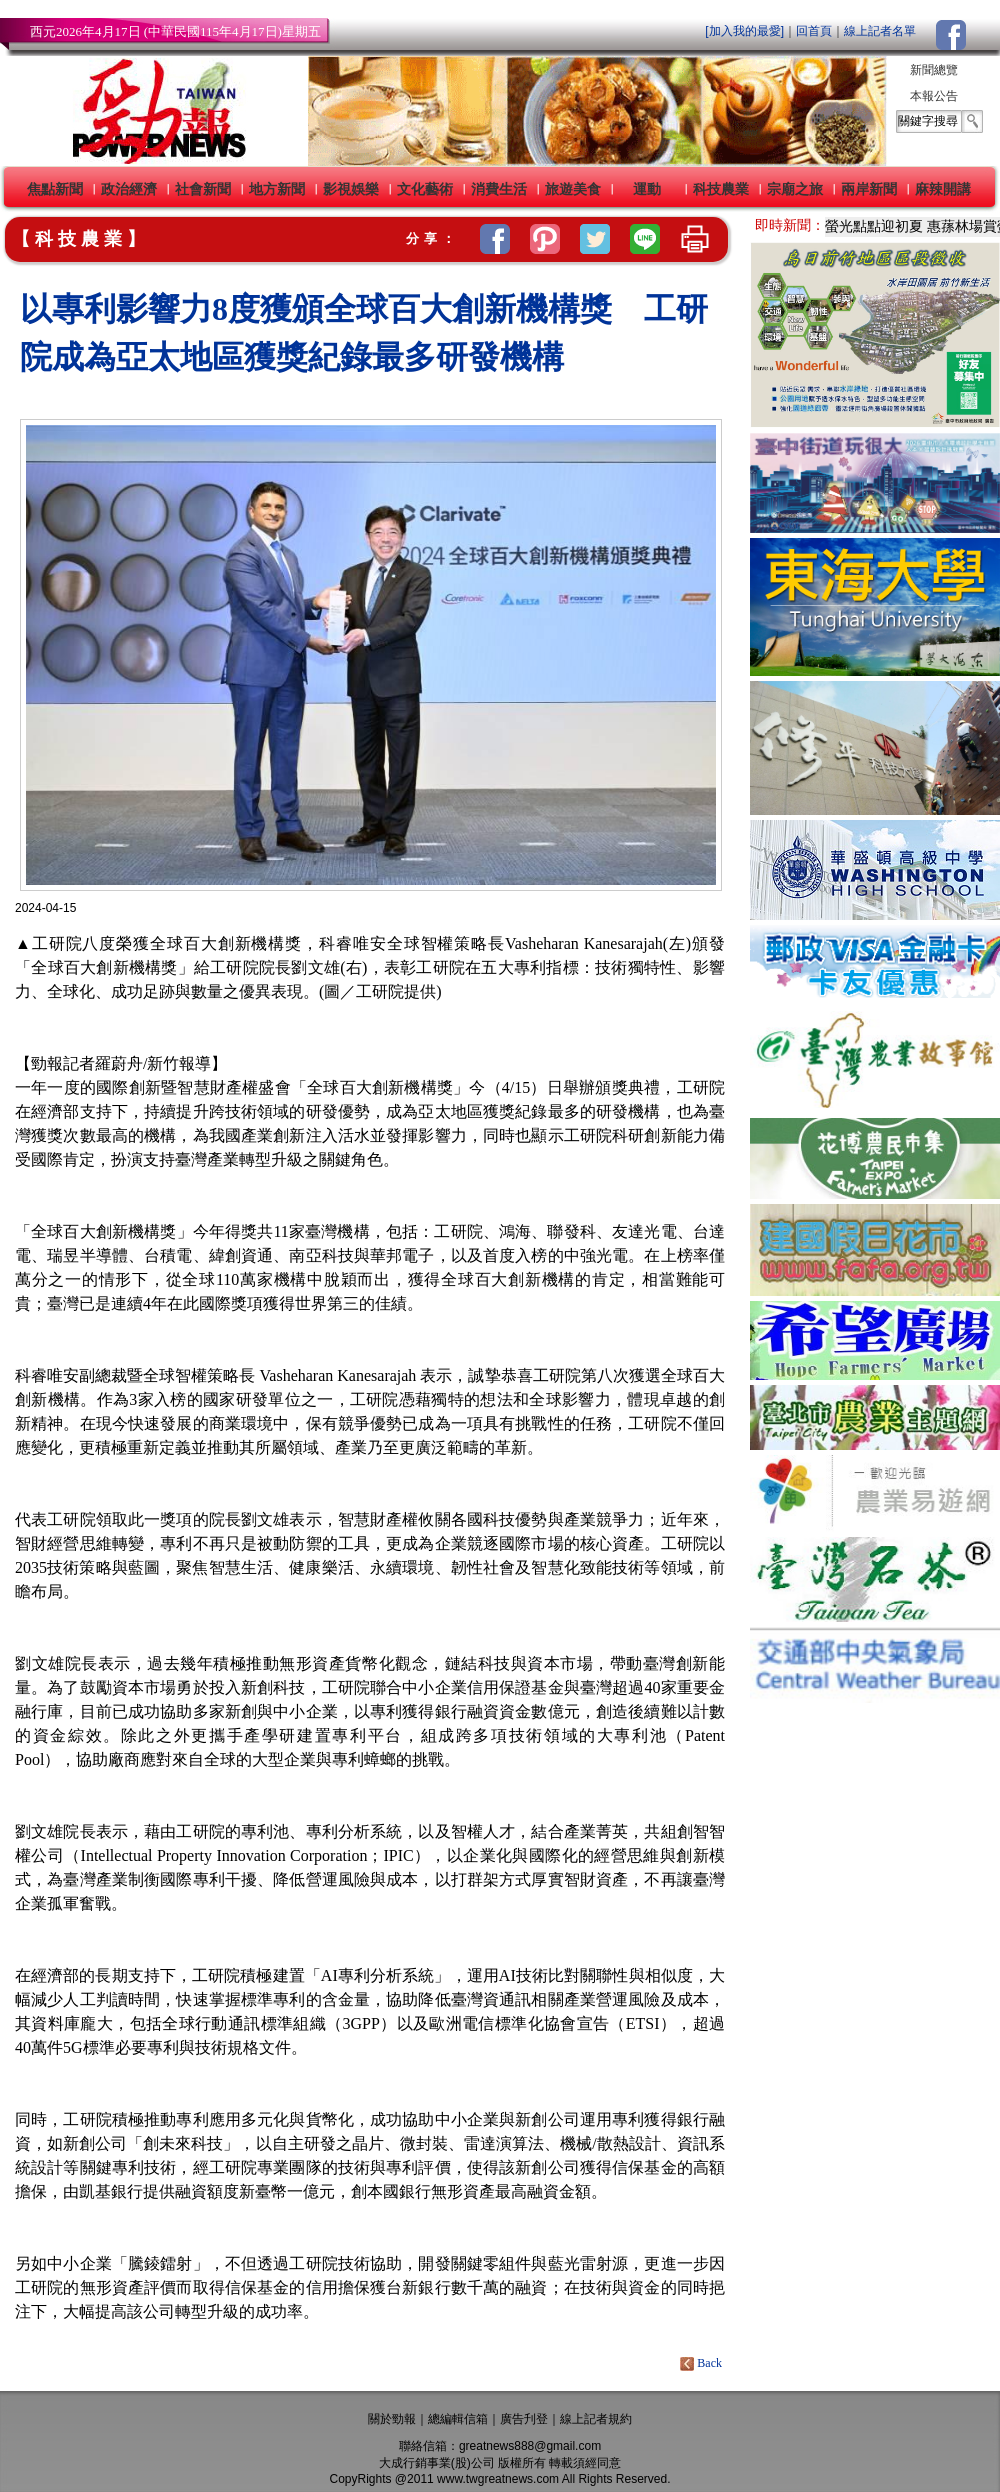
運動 (647, 189)
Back (702, 2363)
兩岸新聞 (869, 189)
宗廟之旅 (795, 189)
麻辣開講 (943, 189)
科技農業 (721, 189)
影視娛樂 (351, 189)
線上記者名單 (880, 31)
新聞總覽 (934, 70)
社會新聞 (203, 189)
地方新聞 (277, 189)
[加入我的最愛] (744, 31)
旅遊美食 (573, 189)
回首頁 (814, 31)
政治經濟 (129, 189)
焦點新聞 (55, 189)
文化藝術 (425, 189)
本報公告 (934, 96)
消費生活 (499, 189)
